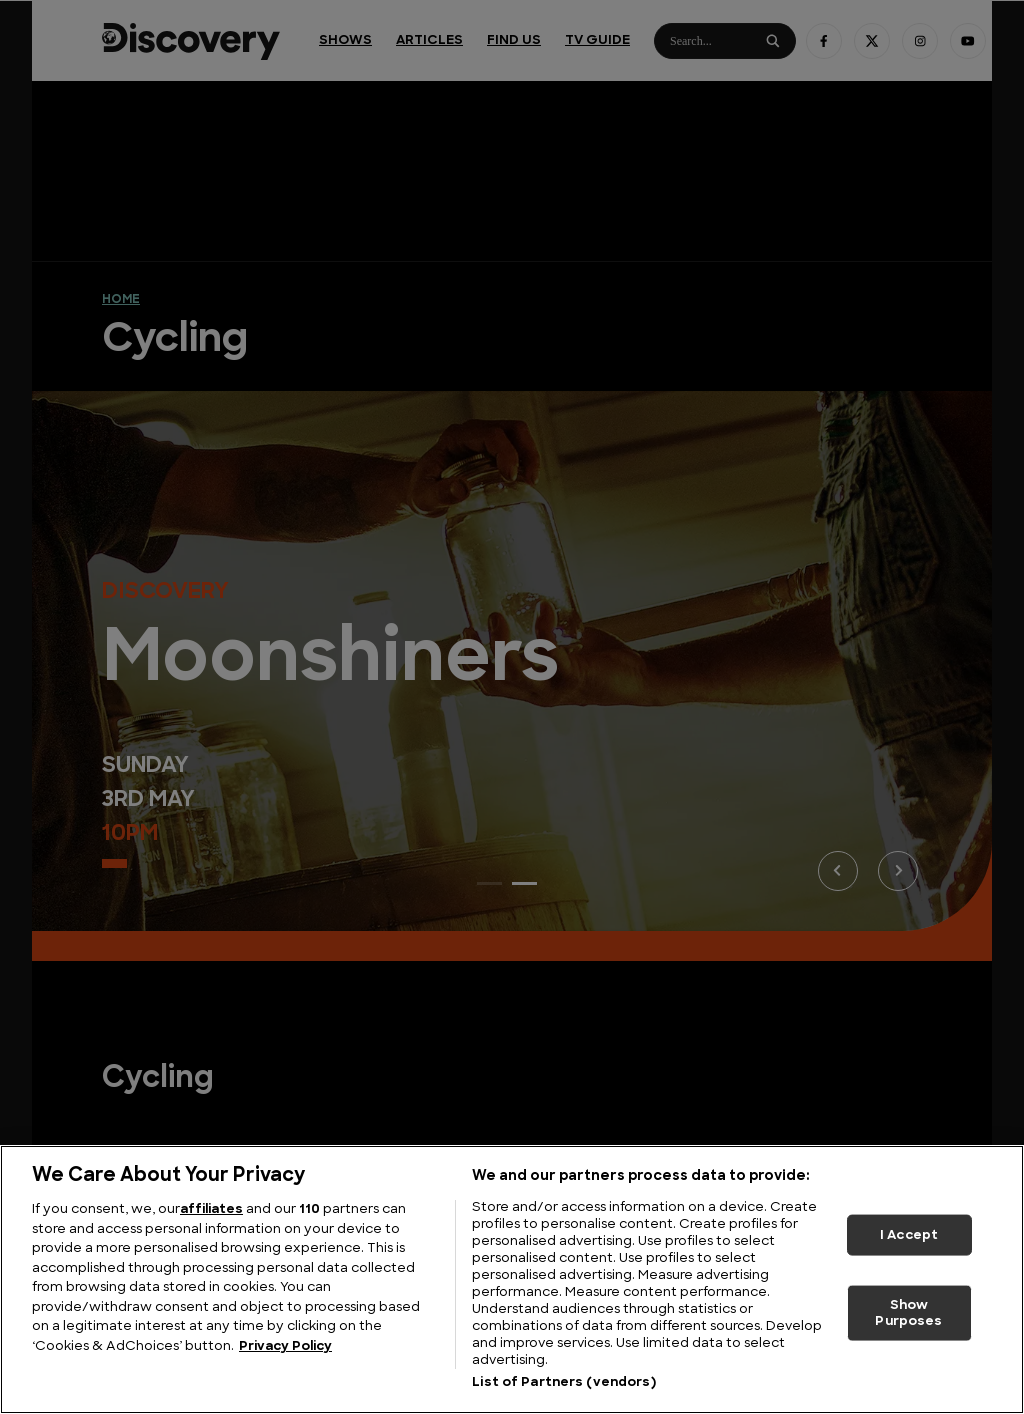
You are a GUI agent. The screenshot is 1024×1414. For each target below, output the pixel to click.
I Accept (909, 1234)
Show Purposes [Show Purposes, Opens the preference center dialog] (908, 1313)
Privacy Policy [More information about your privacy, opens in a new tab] (285, 1346)
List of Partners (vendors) (563, 1382)
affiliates (211, 1209)
